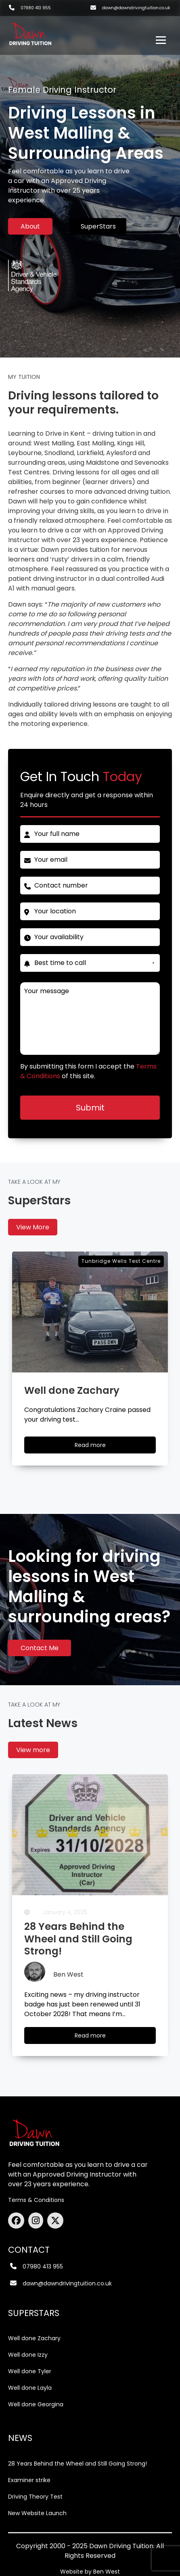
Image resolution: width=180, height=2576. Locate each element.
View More (32, 1227)
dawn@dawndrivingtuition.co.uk (136, 8)
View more (33, 1750)
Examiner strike (29, 2480)
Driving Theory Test (35, 2497)
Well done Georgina (35, 2404)
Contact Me (40, 1648)
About (30, 226)
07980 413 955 (36, 8)
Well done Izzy (28, 2355)
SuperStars (98, 226)
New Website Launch (37, 2513)
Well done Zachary (34, 2338)
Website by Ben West (90, 2572)
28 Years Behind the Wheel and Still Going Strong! (77, 2464)
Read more (98, 2037)
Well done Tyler (29, 2371)
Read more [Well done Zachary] (98, 1446)
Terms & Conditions (36, 2200)
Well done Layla (30, 2388)
